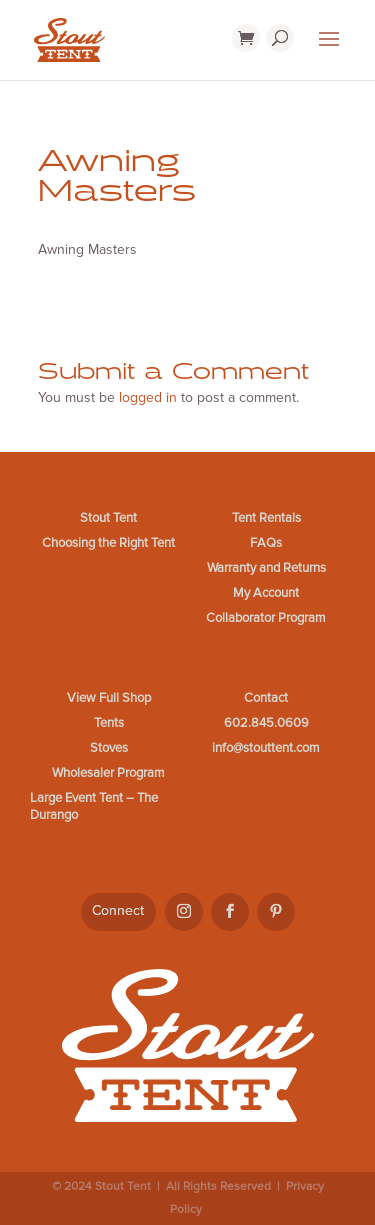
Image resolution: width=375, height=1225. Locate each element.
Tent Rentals (266, 518)
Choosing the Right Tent (108, 543)
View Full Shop (109, 698)
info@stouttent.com (266, 748)
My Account (266, 593)
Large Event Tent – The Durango (94, 806)
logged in (148, 397)
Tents (109, 723)
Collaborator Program (266, 618)
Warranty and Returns (266, 568)
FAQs (266, 543)
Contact (266, 698)
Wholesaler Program (108, 773)
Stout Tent (108, 518)
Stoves (109, 748)
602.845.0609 (266, 723)
